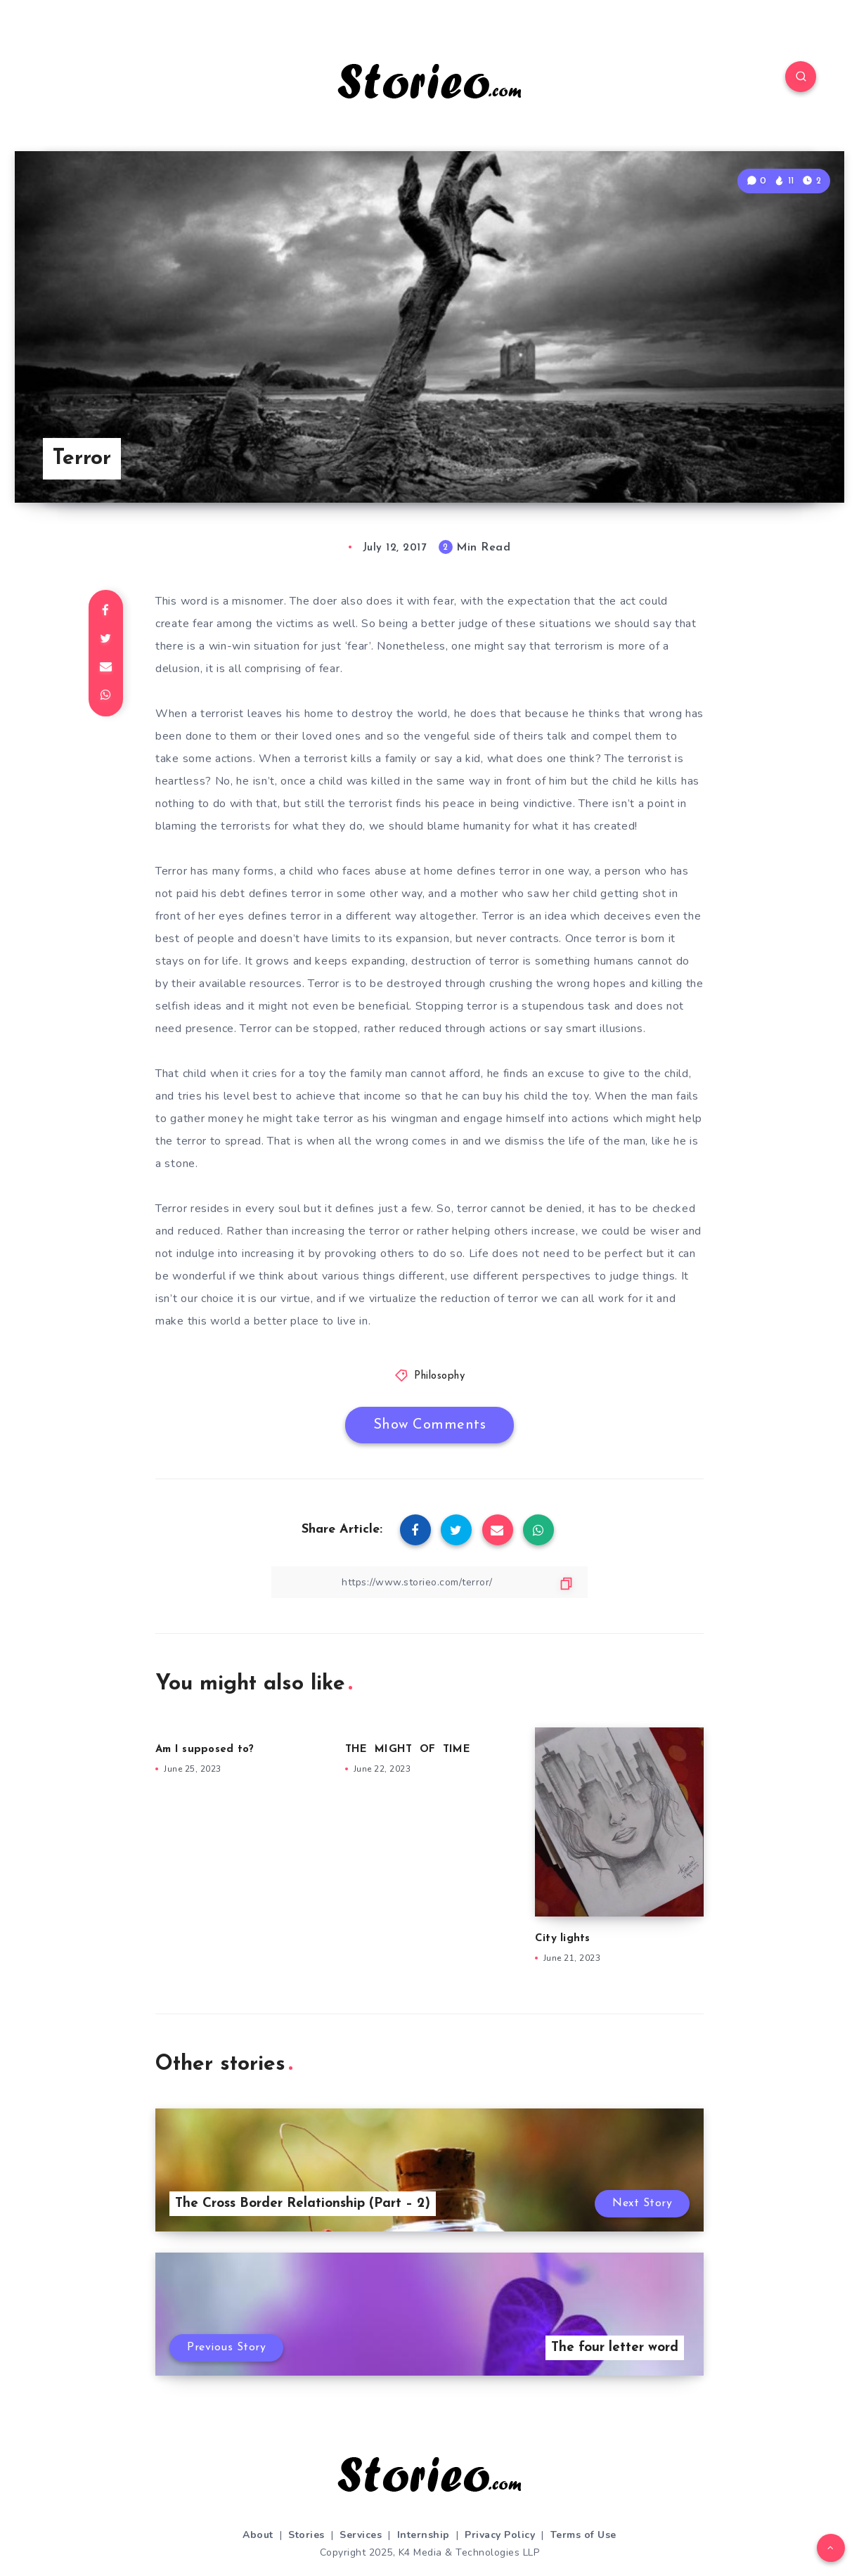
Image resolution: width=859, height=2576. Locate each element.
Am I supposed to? (204, 1749)
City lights (562, 1938)
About (258, 2535)
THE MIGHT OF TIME (407, 1749)
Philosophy (439, 1376)
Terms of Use (583, 2535)
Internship (423, 2535)
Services (361, 2535)
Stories (306, 2535)
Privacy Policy (500, 2535)
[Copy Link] (429, 1582)
